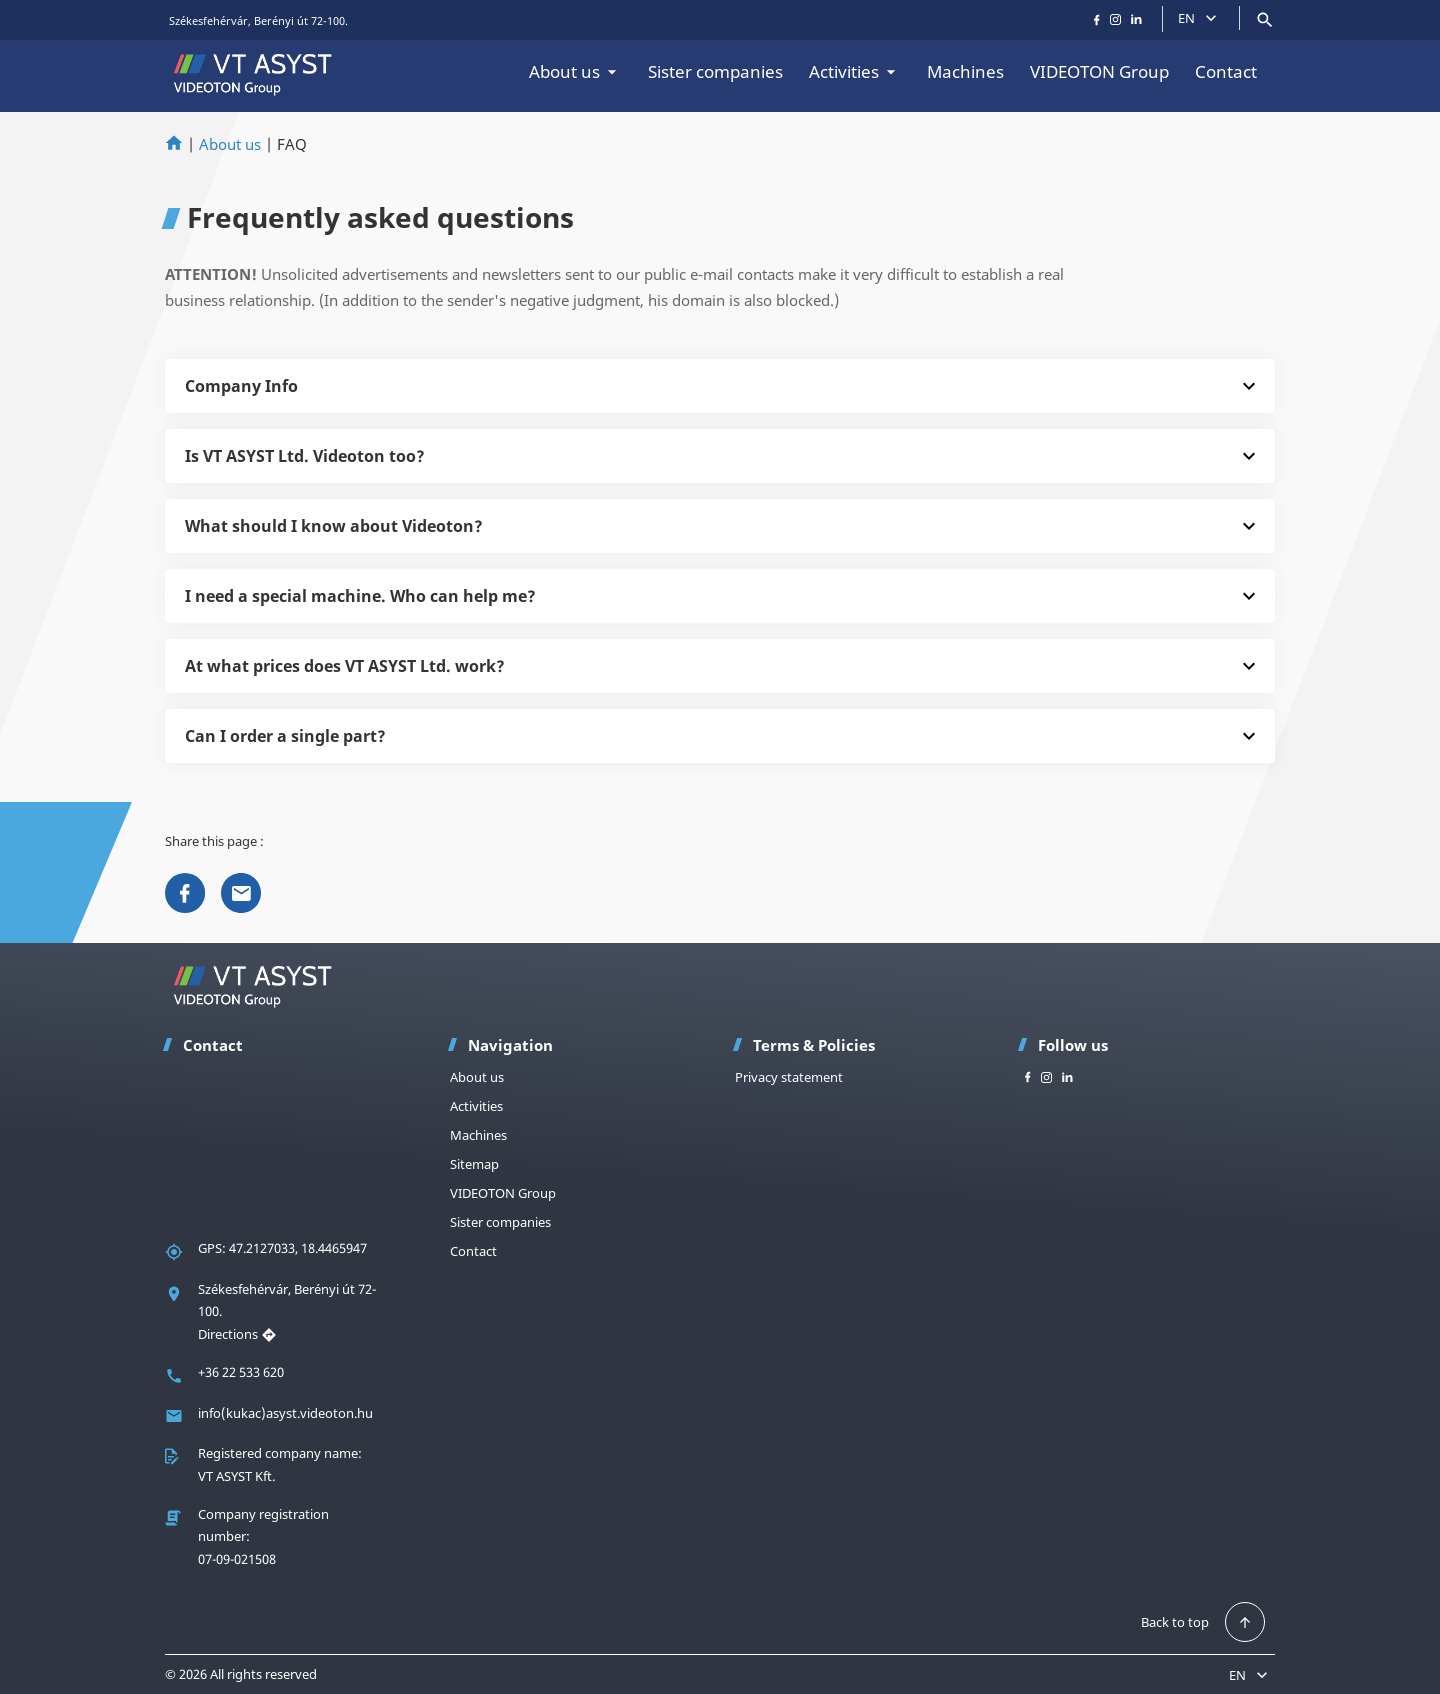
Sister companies (715, 71)
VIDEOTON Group (1099, 71)
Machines (965, 71)
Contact (1226, 71)
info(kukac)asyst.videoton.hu (285, 1413)
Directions (237, 1334)
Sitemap (474, 1164)
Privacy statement (789, 1077)
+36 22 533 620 (241, 1372)
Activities (855, 71)
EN (1199, 18)
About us (575, 71)
